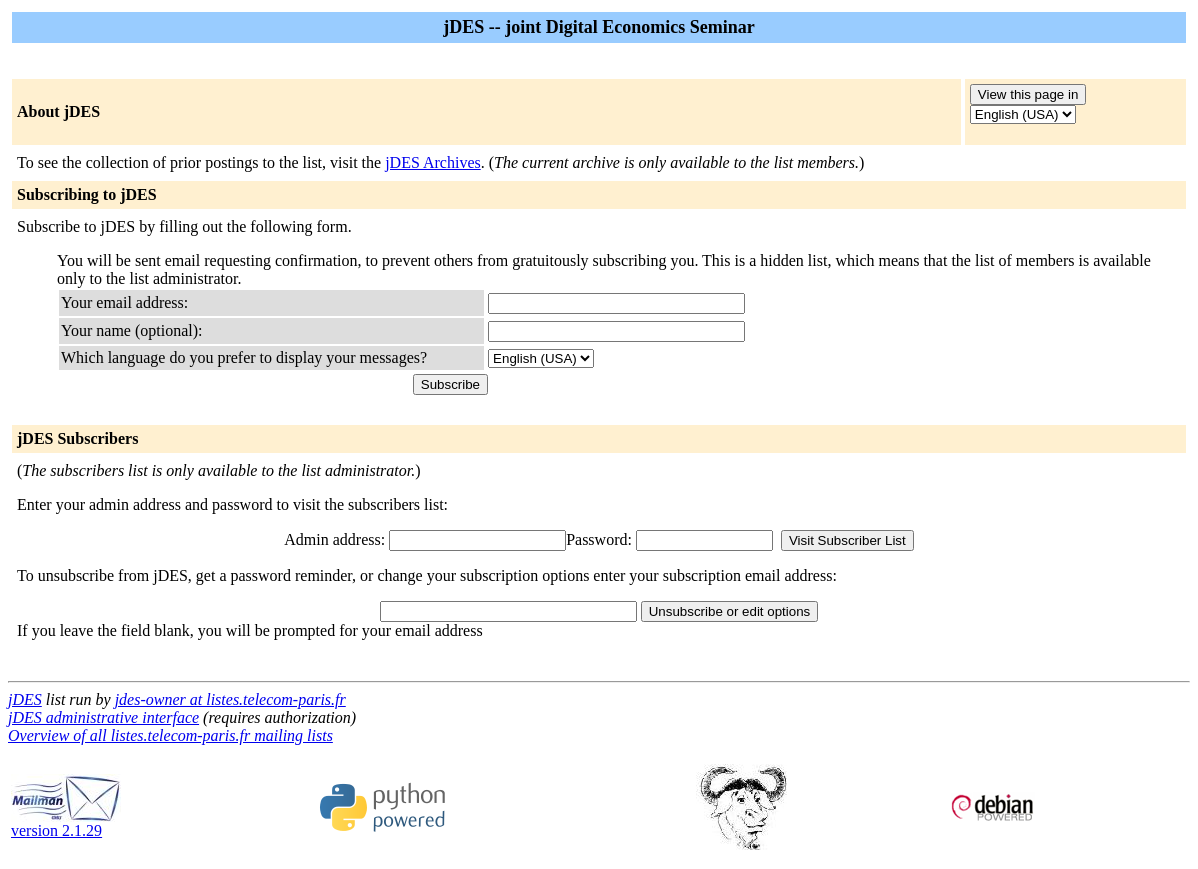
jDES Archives (433, 162)
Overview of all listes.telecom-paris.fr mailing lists (170, 735)
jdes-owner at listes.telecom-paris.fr (230, 699)
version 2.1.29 (66, 823)
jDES (25, 699)
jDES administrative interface (103, 717)
